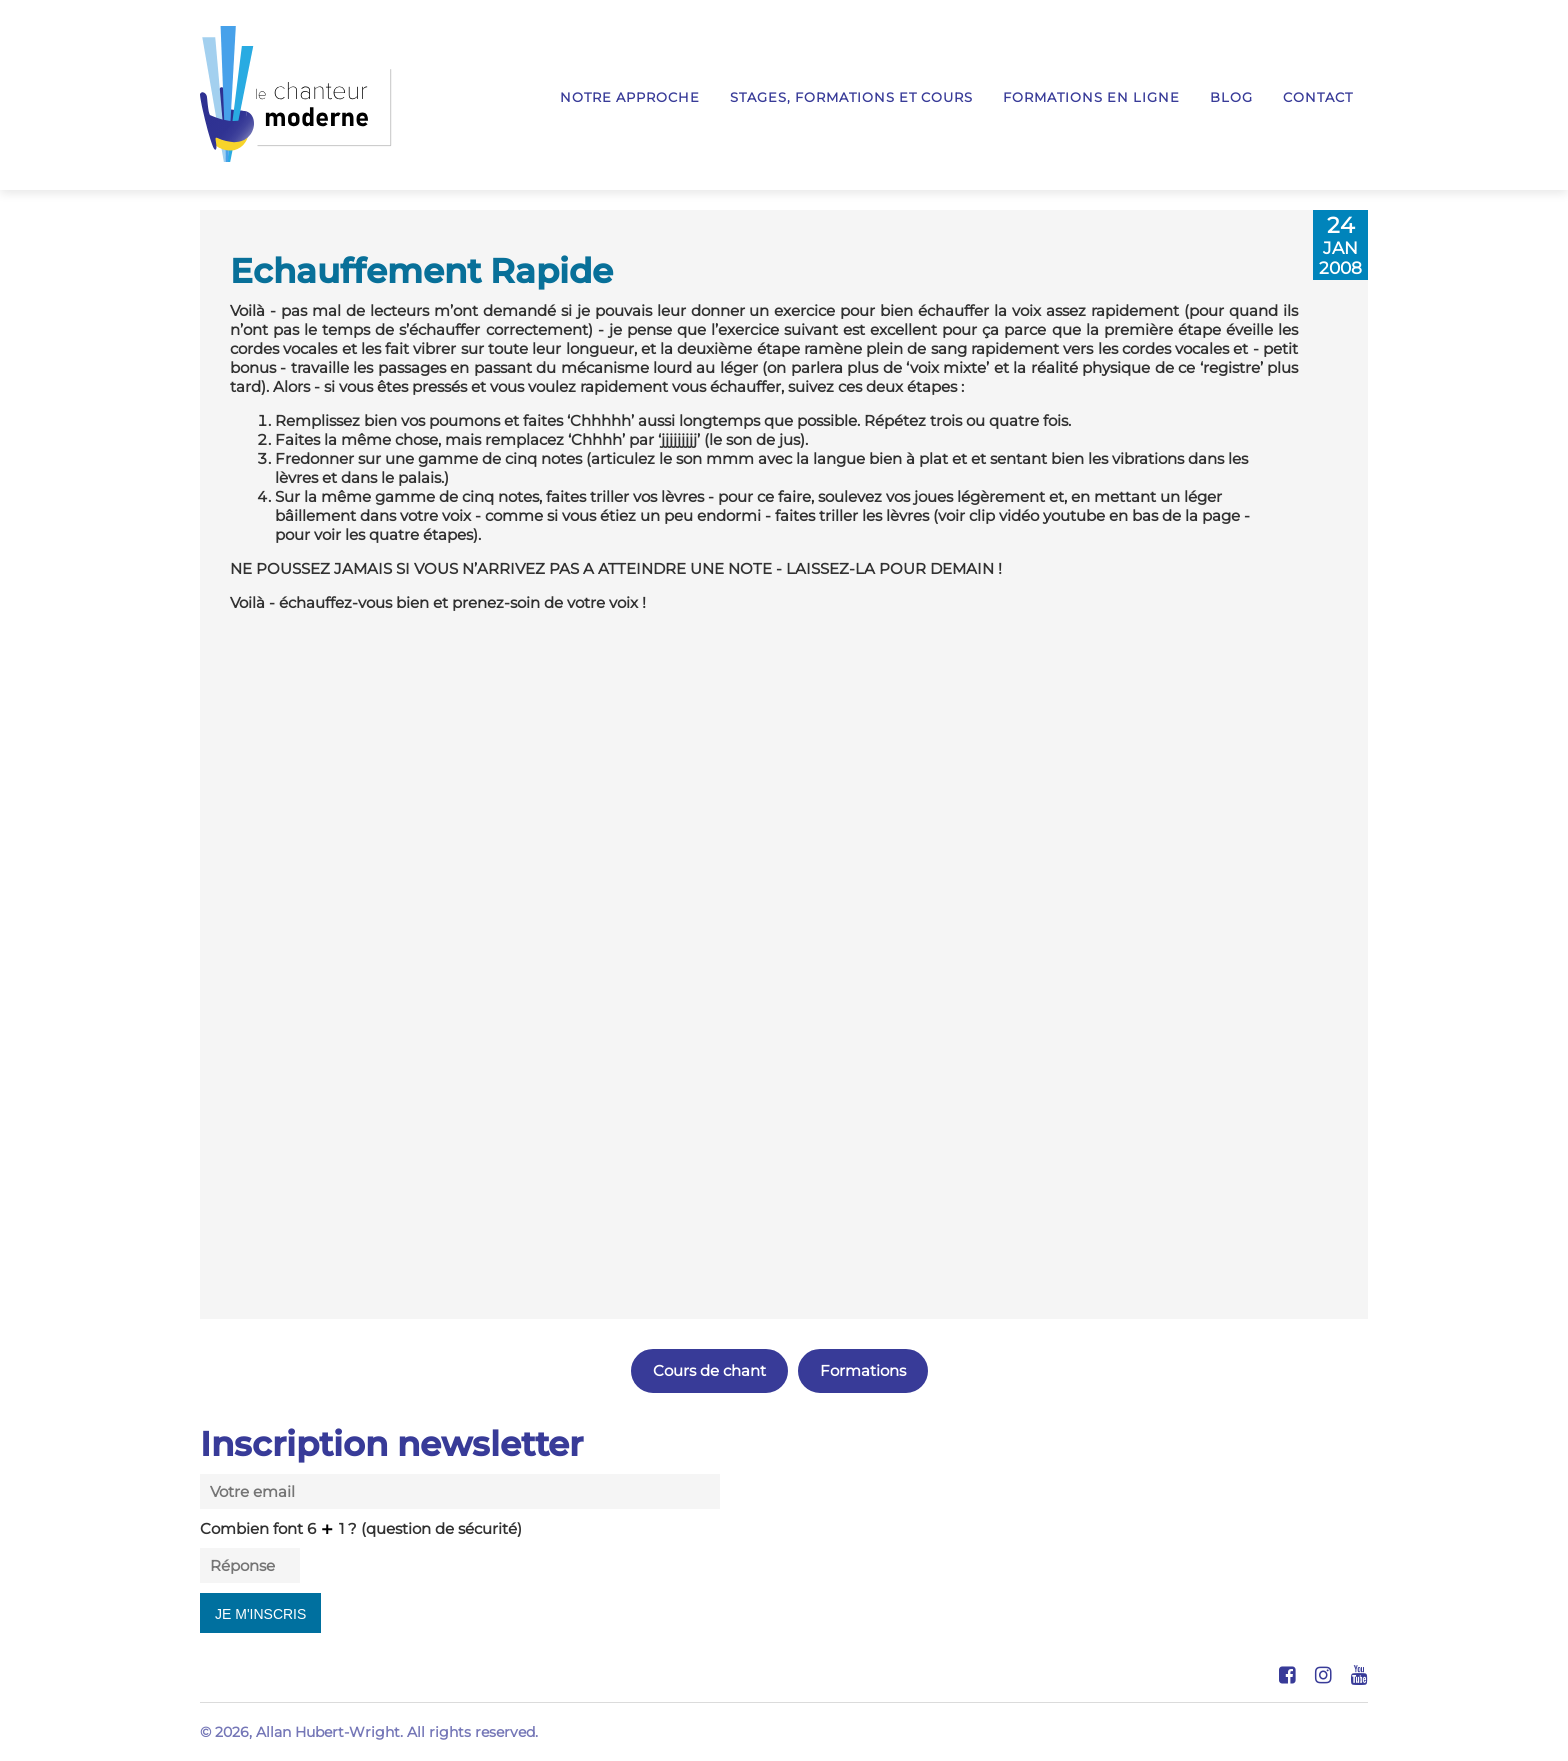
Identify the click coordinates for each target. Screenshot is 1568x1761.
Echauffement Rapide (421, 270)
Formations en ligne (1091, 97)
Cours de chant (709, 1370)
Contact (1318, 97)
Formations (863, 1370)
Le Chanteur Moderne (296, 94)
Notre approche (630, 97)
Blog (1231, 97)
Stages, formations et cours (851, 97)
